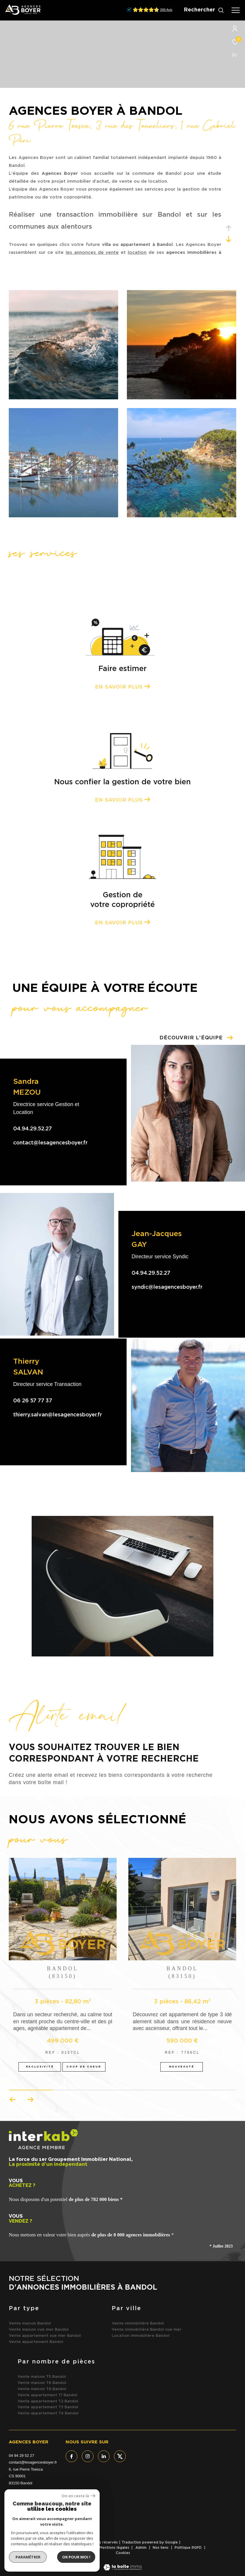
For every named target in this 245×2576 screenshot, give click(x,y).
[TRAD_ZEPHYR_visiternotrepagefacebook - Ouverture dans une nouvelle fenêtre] (71, 2456)
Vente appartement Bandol (36, 2342)
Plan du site (83, 2547)
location (137, 252)
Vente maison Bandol (30, 2323)
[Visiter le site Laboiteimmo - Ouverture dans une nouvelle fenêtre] (122, 2564)
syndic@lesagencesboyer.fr (167, 1287)
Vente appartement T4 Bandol (48, 2413)
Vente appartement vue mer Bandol (45, 2336)
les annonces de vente (92, 252)
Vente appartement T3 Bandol (48, 2407)
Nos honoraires (53, 2547)
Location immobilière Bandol (140, 2336)
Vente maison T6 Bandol (42, 2383)
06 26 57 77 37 (32, 1400)
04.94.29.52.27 (32, 1129)
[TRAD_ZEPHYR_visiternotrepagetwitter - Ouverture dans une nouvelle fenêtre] (120, 2456)
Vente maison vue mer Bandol (39, 2330)
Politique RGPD (188, 2547)
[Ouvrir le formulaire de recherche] (204, 10)
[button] (30, 2099)
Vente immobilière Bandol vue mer (146, 2330)
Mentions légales (114, 2547)
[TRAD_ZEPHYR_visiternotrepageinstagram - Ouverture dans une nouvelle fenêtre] (87, 2456)
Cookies (123, 2553)
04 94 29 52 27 (21, 2455)
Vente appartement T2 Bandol (48, 2401)
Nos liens (161, 2547)
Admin (141, 2547)
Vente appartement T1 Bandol (47, 2395)
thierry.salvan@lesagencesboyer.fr (57, 1415)
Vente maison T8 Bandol (42, 2389)
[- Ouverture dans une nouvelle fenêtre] (74, 2521)
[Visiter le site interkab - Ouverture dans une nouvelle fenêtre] (29, 2521)
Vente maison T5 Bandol (42, 2377)
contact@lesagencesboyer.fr (50, 1143)
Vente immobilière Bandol (138, 2323)
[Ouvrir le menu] (235, 10)
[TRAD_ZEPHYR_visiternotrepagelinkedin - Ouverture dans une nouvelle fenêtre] (104, 2456)
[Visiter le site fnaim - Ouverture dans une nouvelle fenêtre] (59, 2519)
